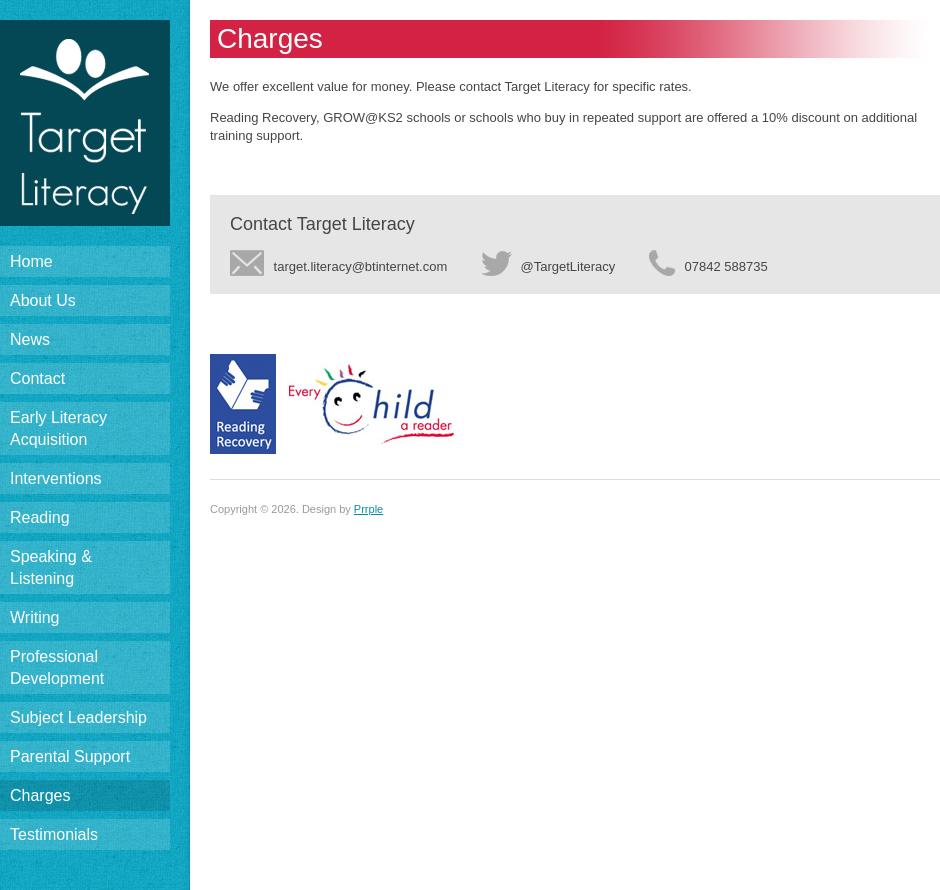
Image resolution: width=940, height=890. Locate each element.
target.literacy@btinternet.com (338, 264)
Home (31, 261)
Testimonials (54, 834)
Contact (37, 378)
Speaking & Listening (51, 567)
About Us (43, 300)
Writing (35, 617)
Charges (40, 795)
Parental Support (70, 756)
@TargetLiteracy (548, 264)
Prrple (368, 509)
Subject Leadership (78, 717)
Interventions (56, 478)
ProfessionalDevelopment (57, 667)
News (30, 339)
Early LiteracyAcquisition (58, 428)
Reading (40, 517)
